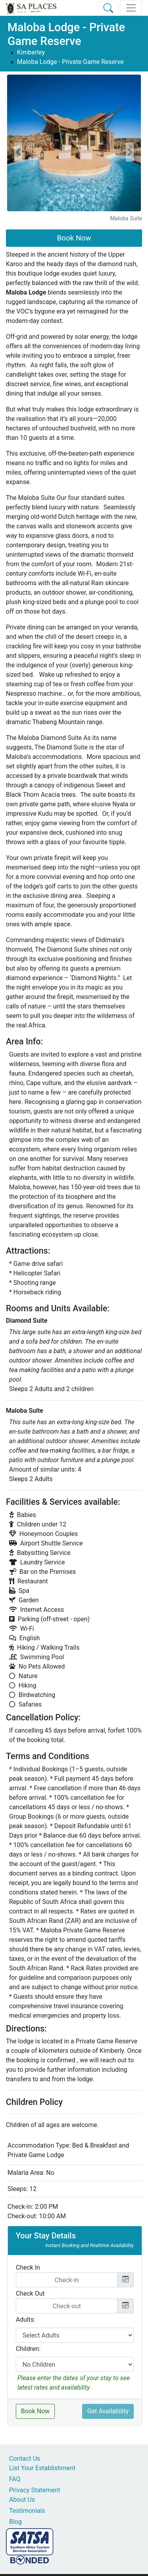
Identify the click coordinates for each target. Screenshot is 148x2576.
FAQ (15, 2479)
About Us (22, 2499)
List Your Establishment (42, 2468)
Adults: (26, 2319)
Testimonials (27, 2510)
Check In (28, 2267)
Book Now (74, 237)
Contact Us (24, 2458)
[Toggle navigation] (131, 8)
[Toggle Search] (108, 8)
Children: (28, 2349)
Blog (15, 2521)
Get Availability (108, 2411)
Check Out (30, 2293)
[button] (18, 152)
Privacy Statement (34, 2490)
